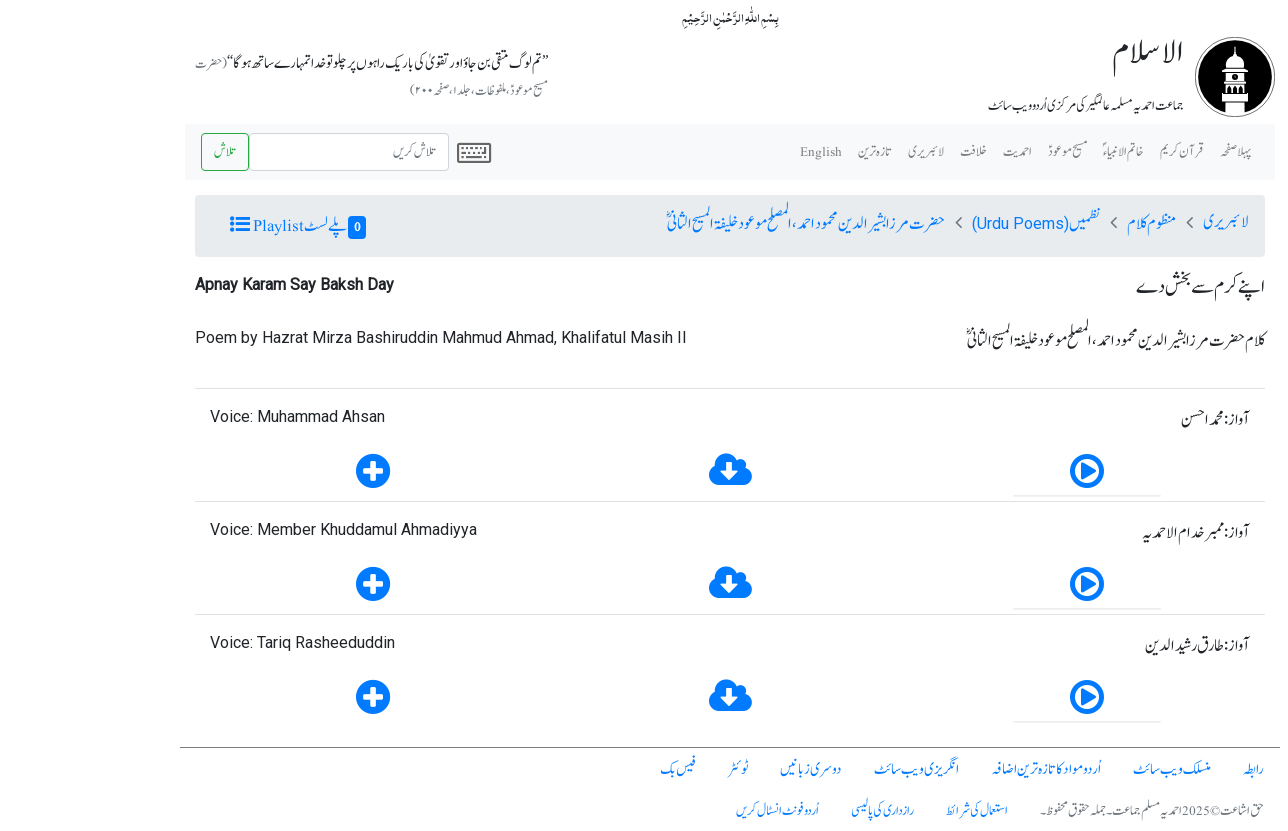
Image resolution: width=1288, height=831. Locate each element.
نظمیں (950, 224)
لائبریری (840, 152)
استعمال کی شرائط (891, 811)
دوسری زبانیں (725, 769)
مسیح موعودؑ (981, 152)
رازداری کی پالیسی (796, 811)
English (735, 152)
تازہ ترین (789, 152)
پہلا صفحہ (1149, 152)
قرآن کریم (1096, 152)
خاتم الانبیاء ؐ (1037, 152)
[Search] (263, 152)
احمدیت (931, 152)
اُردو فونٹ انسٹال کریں (691, 811)
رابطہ (1167, 769)
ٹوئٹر (652, 769)
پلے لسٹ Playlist (212, 226)
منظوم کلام (1065, 224)
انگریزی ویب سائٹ (830, 769)
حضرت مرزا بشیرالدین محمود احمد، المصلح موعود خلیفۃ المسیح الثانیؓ (720, 224)
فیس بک (592, 769)
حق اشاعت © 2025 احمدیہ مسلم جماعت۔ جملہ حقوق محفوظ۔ (1066, 811)
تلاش (139, 152)
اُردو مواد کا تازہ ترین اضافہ (960, 769)
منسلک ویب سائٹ (1086, 769)
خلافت (887, 152)
